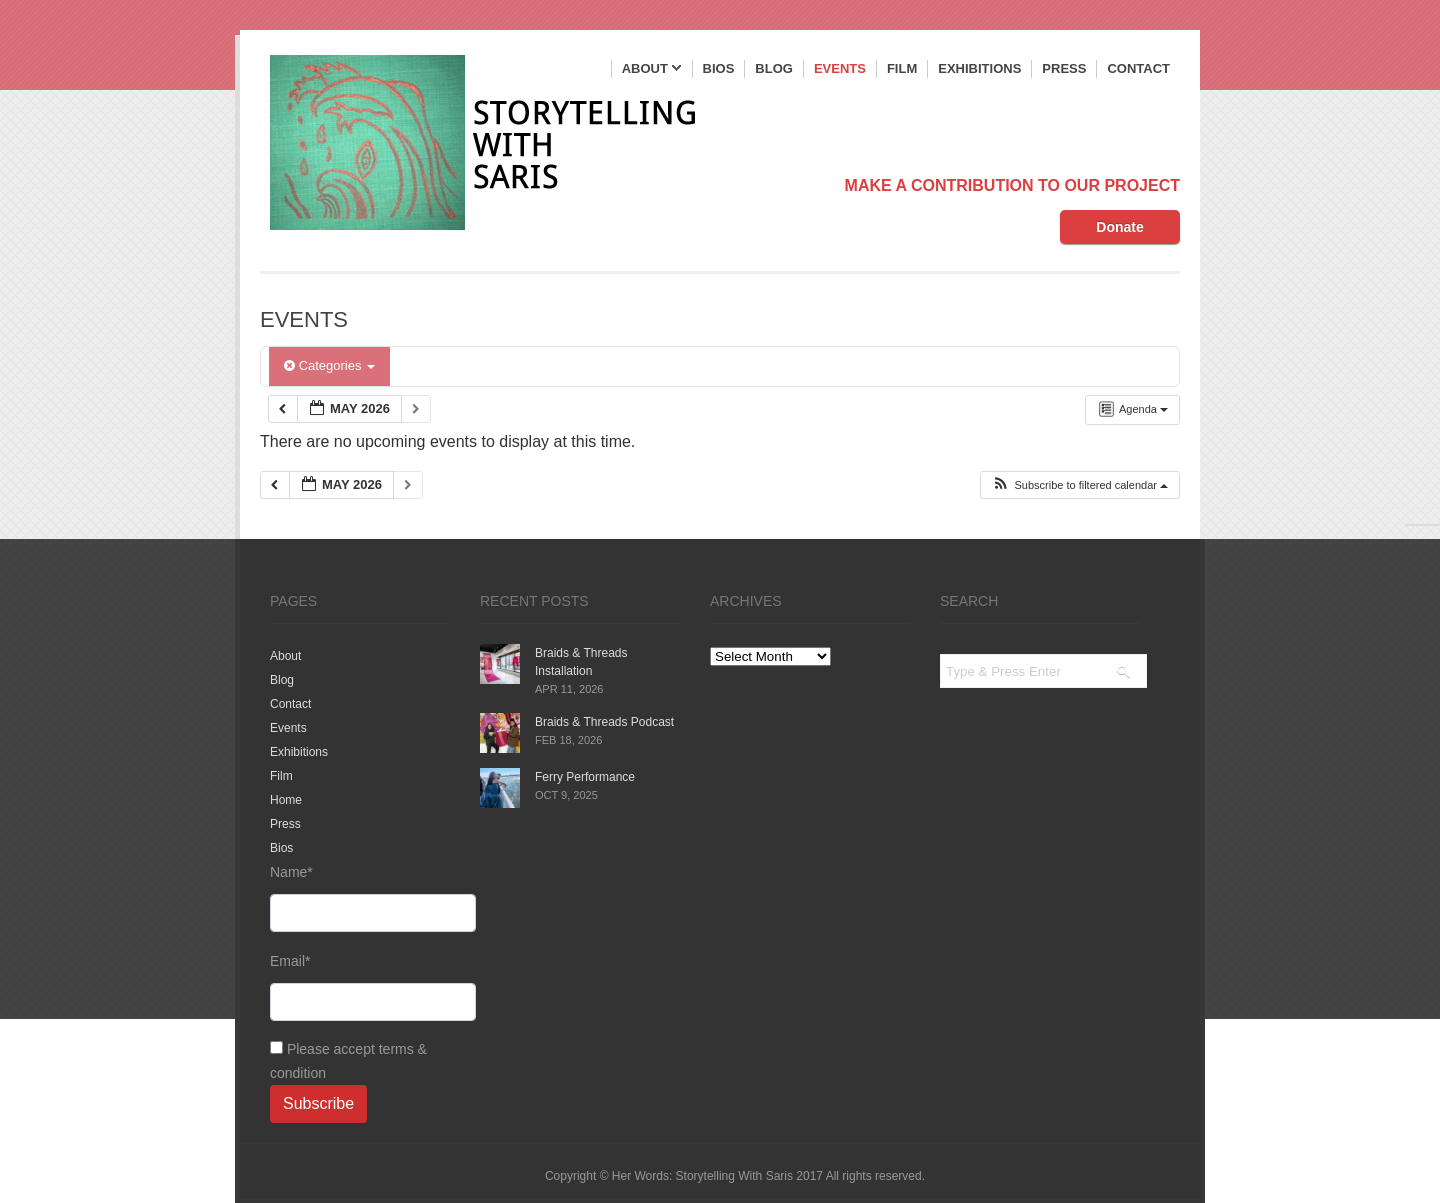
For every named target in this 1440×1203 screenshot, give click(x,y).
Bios (719, 68)
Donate (1119, 227)
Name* (360, 898)
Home (286, 800)
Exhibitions (979, 68)
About (652, 69)
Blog (774, 68)
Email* (360, 987)
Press (1064, 68)
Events (840, 68)
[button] (1079, 485)
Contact (1138, 68)
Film (902, 68)
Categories (329, 365)
